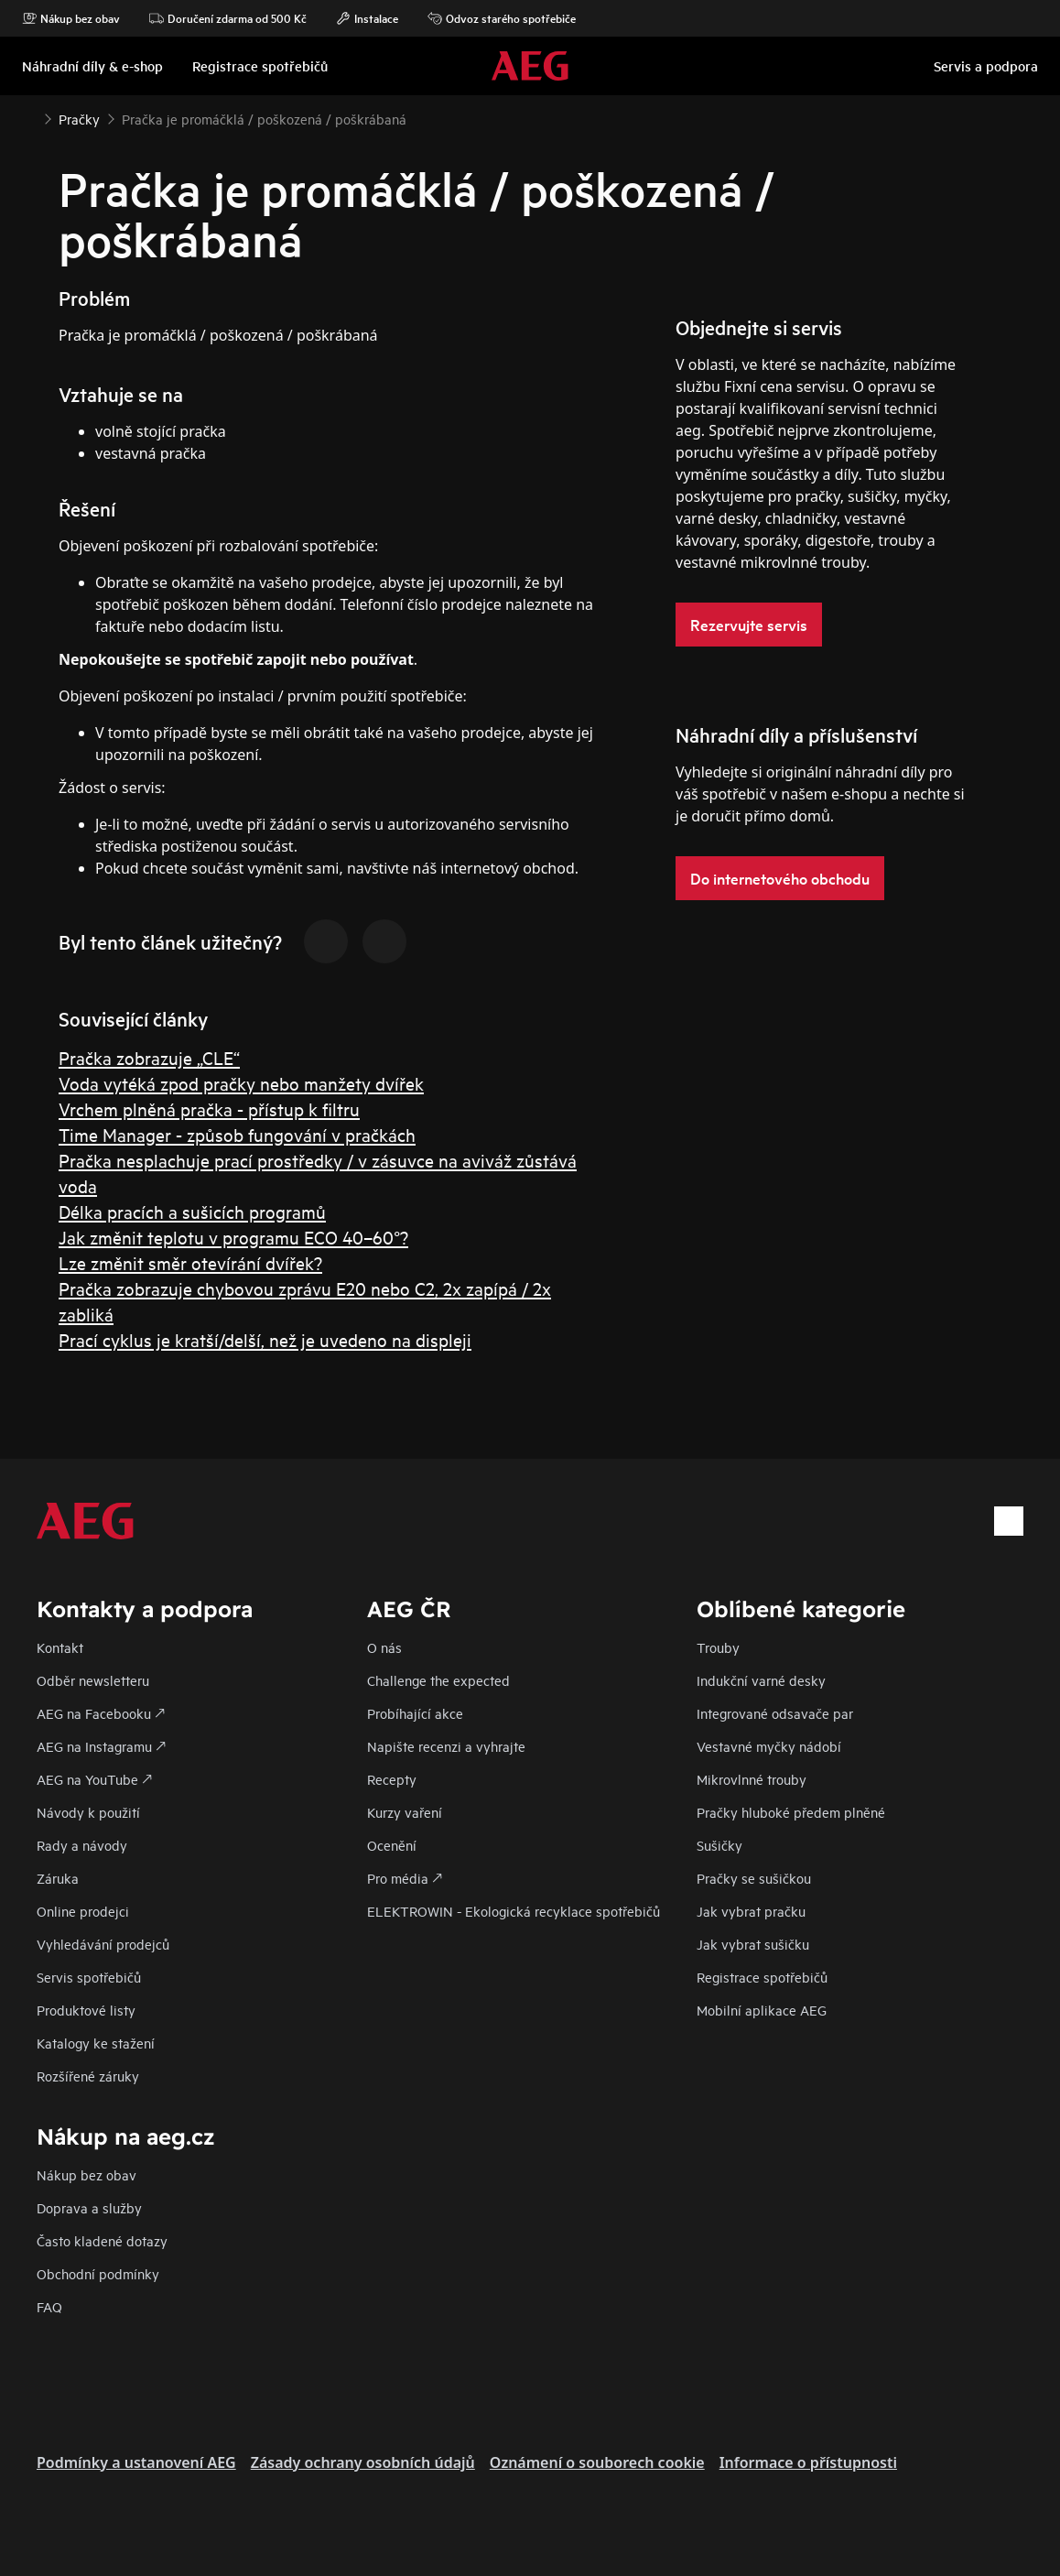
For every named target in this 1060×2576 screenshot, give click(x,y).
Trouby (718, 1647)
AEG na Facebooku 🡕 (101, 1713)
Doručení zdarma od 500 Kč (228, 18)
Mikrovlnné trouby (751, 1779)
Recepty (391, 1779)
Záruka (58, 1877)
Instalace (367, 18)
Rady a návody (82, 1844)
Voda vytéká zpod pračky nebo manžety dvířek (241, 1082)
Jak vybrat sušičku (753, 1943)
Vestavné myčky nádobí (769, 1746)
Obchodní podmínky (98, 2273)
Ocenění (391, 1844)
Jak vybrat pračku (751, 1910)
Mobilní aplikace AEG (762, 2009)
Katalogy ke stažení (96, 2042)
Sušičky (719, 1844)
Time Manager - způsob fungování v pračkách (237, 1134)
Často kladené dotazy (102, 2240)
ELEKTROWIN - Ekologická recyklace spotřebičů (513, 1910)
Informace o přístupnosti (808, 2462)
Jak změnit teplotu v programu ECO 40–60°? (233, 1236)
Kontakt (60, 1647)
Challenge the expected (438, 1680)
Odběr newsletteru (93, 1680)
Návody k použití (88, 1812)
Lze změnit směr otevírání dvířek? (190, 1262)
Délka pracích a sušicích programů (192, 1211)
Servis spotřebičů (89, 1976)
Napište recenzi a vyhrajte (446, 1746)
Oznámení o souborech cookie (597, 2462)
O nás (384, 1647)
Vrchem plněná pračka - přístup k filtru (209, 1108)
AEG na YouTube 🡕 (94, 1779)
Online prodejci (83, 1910)
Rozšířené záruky (88, 2075)
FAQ (49, 2306)
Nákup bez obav (71, 18)
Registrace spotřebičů (762, 1976)
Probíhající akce (415, 1713)
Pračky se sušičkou (754, 1877)
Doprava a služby (89, 2207)
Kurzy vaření (404, 1812)
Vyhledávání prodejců (103, 1943)
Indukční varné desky (761, 1680)
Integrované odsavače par (775, 1713)
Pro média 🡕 (404, 1877)
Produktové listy (86, 2009)
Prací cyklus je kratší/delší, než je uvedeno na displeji (265, 1339)
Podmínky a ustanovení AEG (136, 2462)
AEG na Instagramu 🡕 (101, 1746)
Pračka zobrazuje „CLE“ (149, 1057)
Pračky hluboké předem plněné (791, 1812)
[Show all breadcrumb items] (29, 117)
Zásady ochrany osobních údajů (363, 2462)
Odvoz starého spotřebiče (501, 18)
